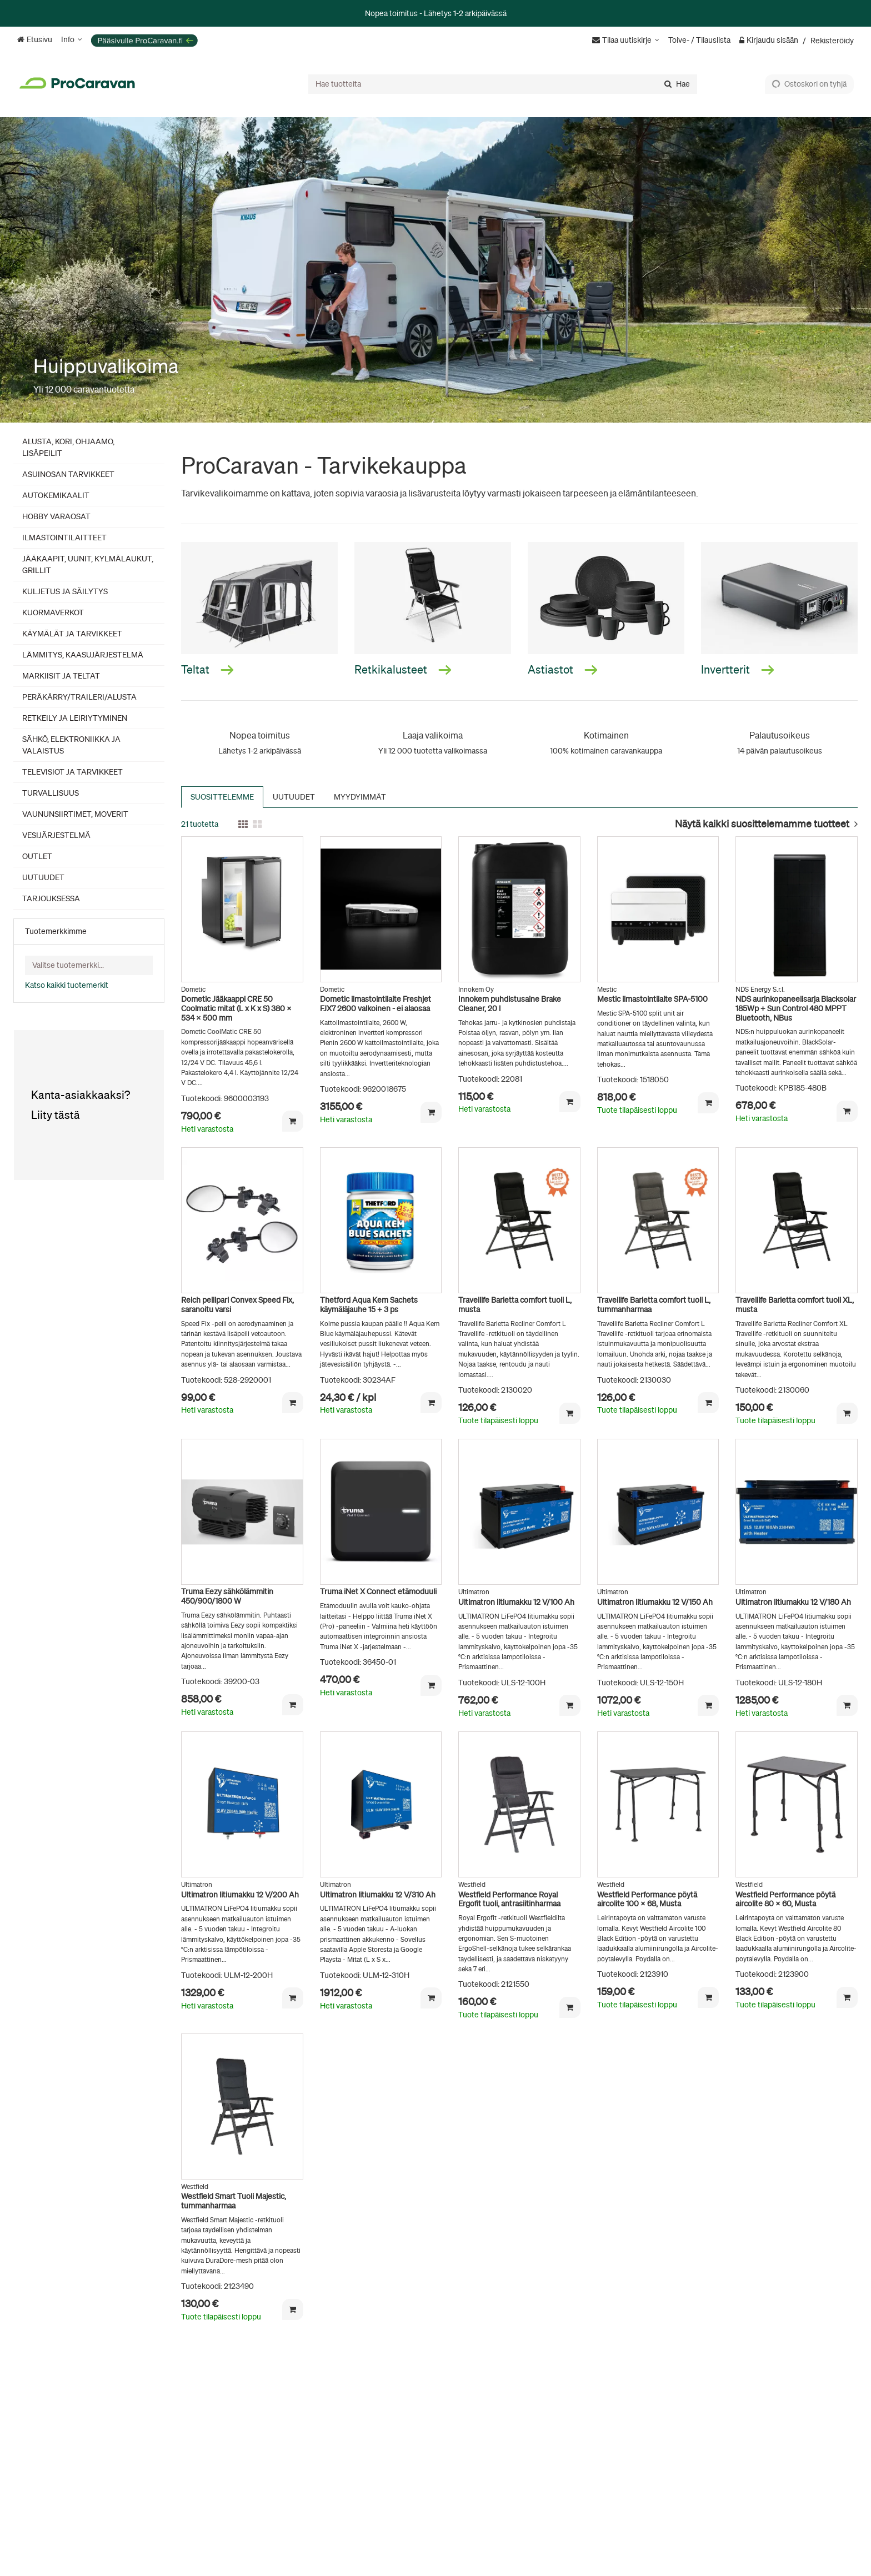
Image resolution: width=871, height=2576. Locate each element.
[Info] (72, 39)
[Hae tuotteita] (502, 83)
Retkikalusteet (403, 669)
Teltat (207, 669)
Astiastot (563, 669)
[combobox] (502, 83)
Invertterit (737, 669)
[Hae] (677, 83)
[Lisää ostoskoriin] (292, 1121)
